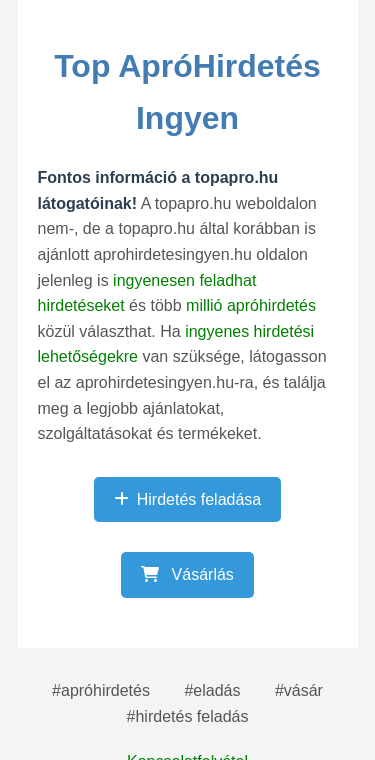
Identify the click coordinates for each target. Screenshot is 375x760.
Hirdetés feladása (188, 499)
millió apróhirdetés (251, 305)
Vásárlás (187, 574)
